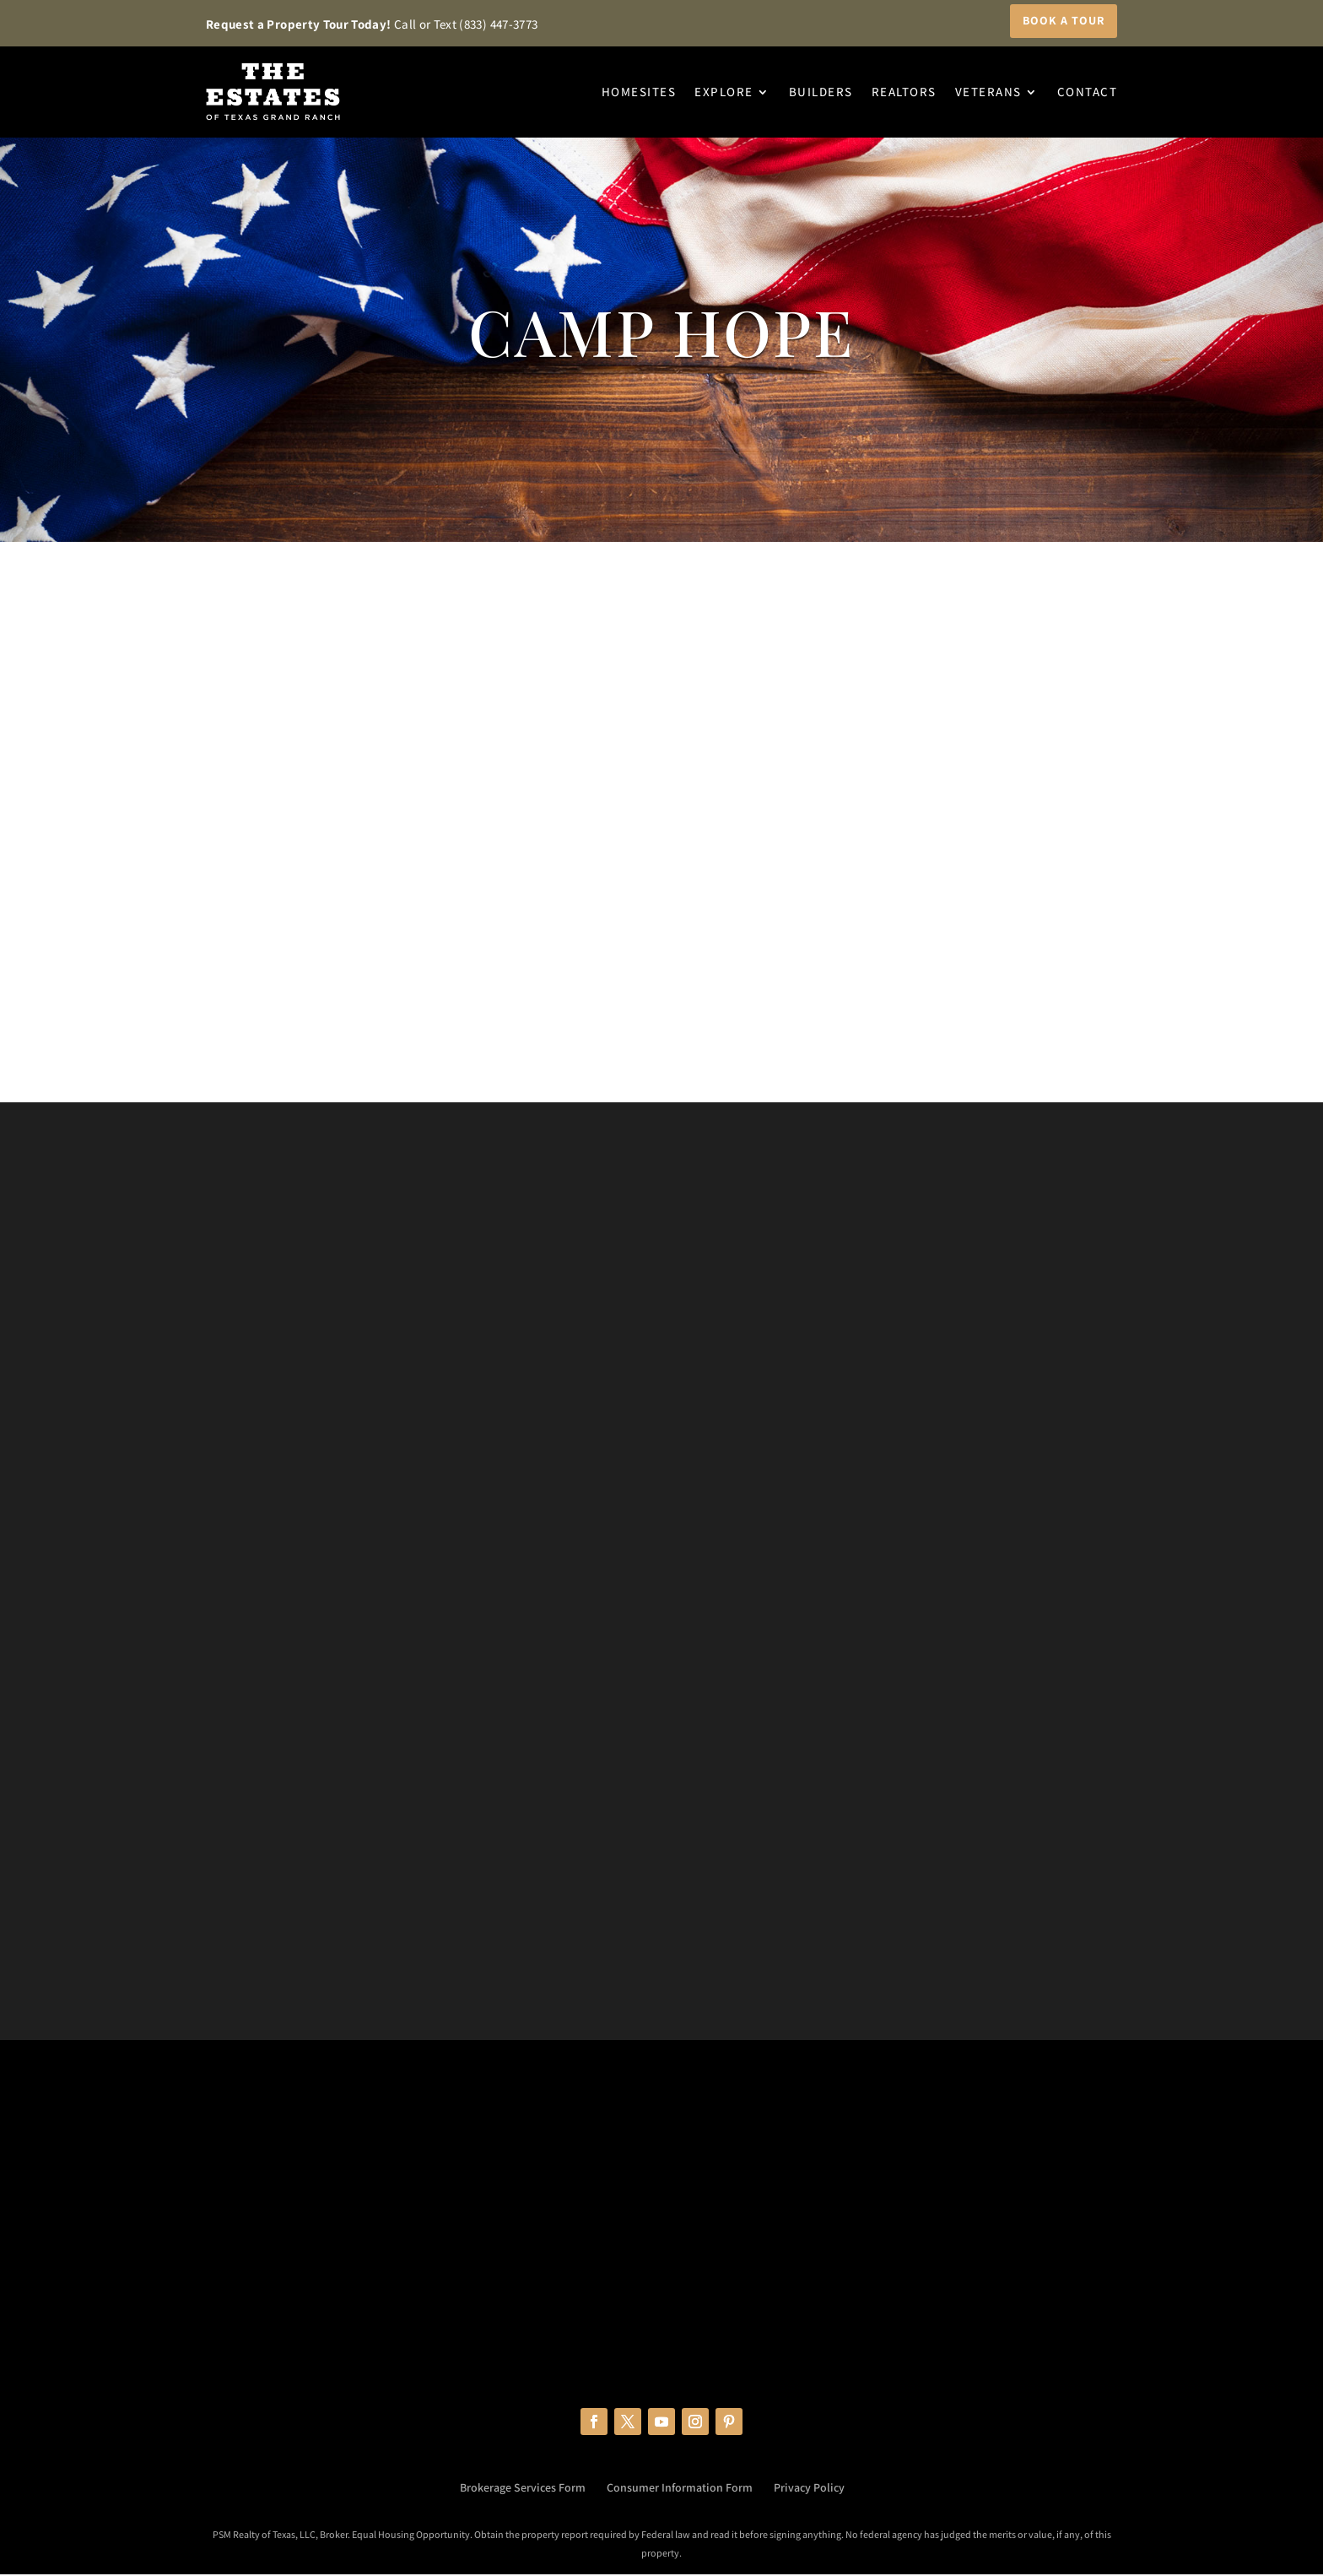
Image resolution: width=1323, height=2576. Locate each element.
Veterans (988, 92)
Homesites (639, 92)
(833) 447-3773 (498, 24)
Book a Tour (1063, 20)
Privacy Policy (809, 2489)
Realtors (904, 92)
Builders (821, 92)
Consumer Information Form (680, 2489)
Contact (1087, 92)
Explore (723, 92)
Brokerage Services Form (523, 2489)
